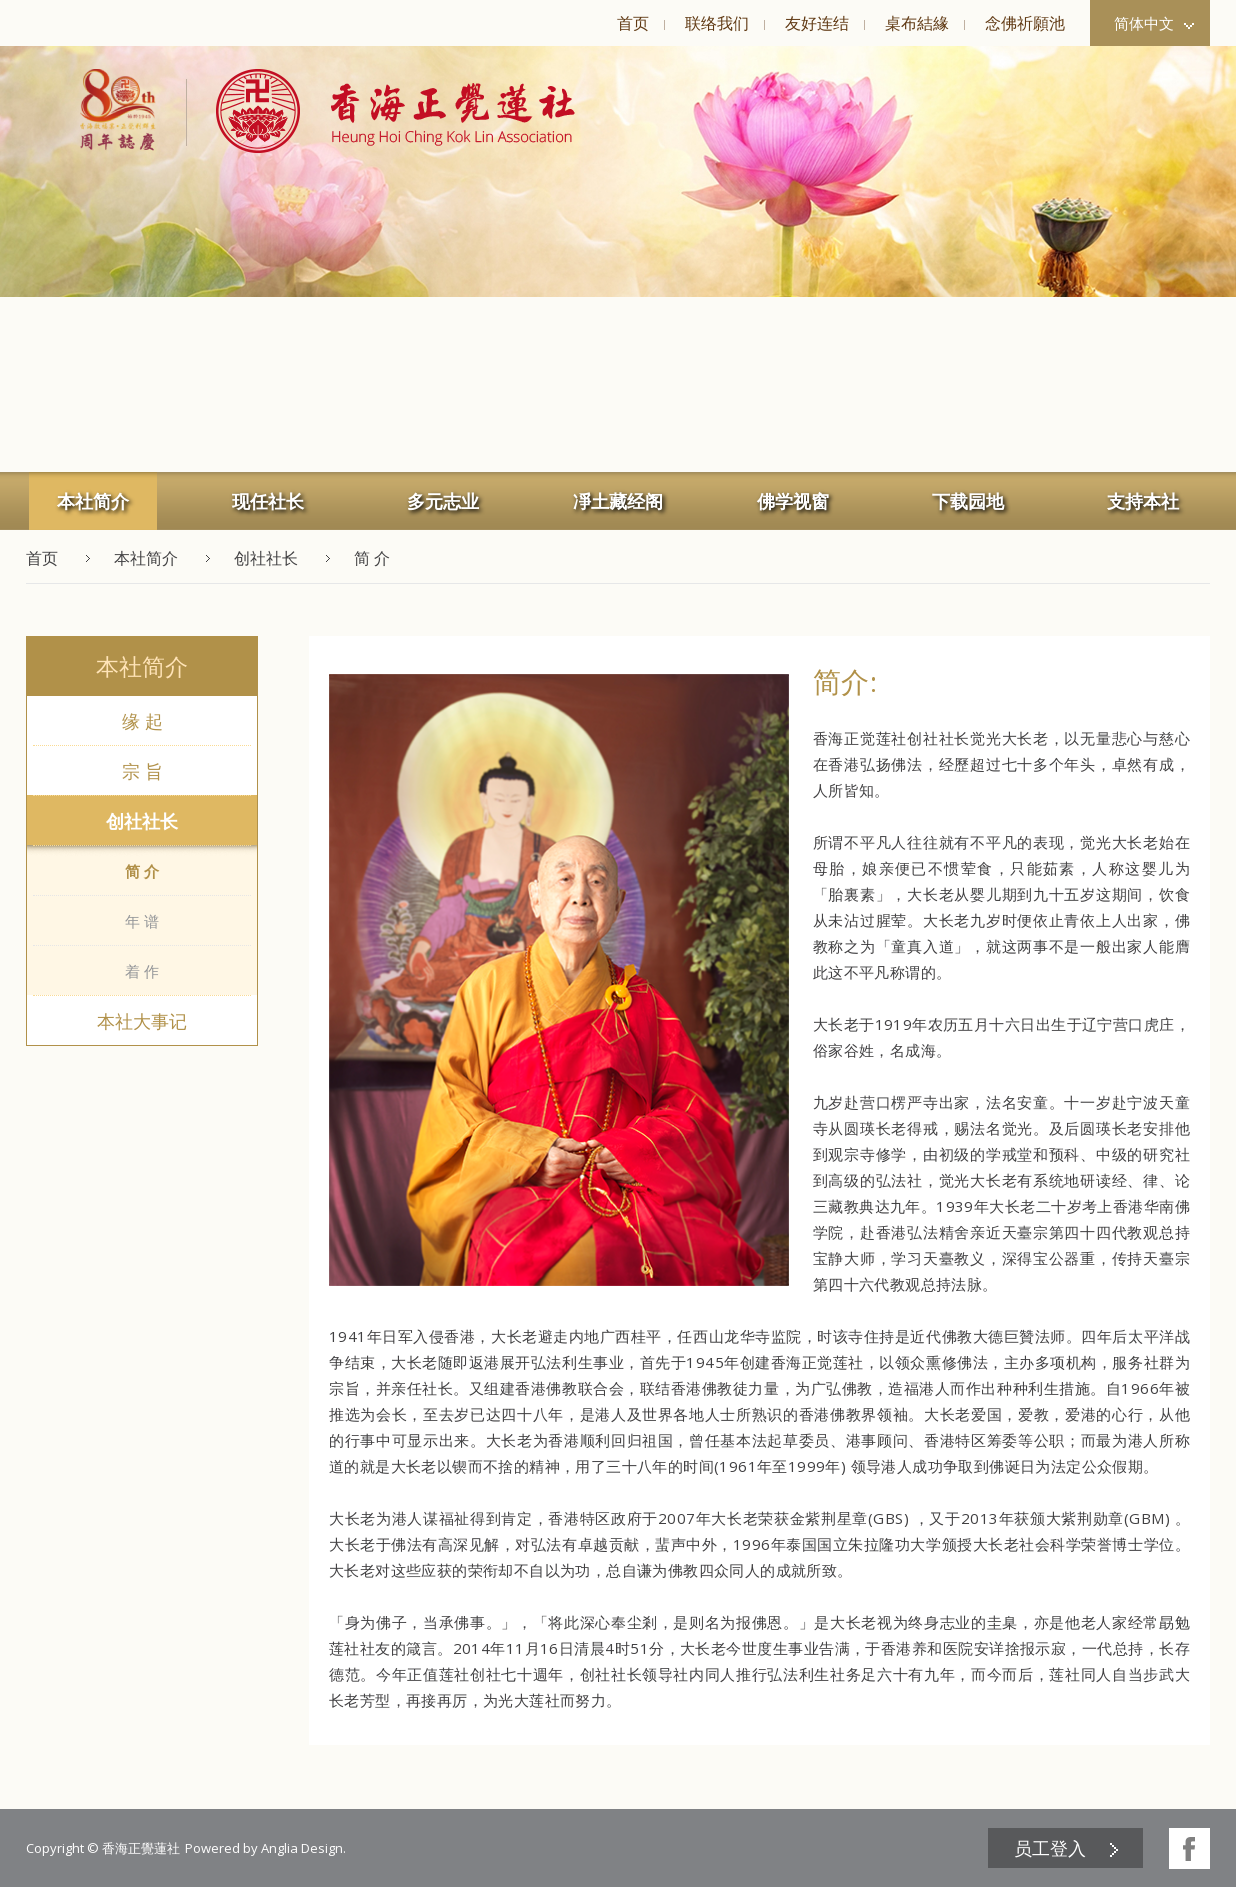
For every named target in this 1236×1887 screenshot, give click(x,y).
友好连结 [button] (817, 23)
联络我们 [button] (717, 23)
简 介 (142, 871)
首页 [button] (633, 23)
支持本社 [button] (1143, 501)
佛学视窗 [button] (793, 501)
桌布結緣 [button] (917, 23)
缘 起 (142, 721)
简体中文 (1154, 23)
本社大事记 (142, 1021)
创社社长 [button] (266, 558)
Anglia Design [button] (302, 1848)
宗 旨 (142, 771)
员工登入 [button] (1050, 1848)
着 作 (142, 971)
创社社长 (142, 821)
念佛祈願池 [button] (1025, 23)
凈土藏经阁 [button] (618, 501)
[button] (380, 111)
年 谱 (142, 921)
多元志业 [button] (443, 501)
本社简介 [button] (93, 501)
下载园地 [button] (968, 501)
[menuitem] (632, 23)
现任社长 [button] (268, 501)
